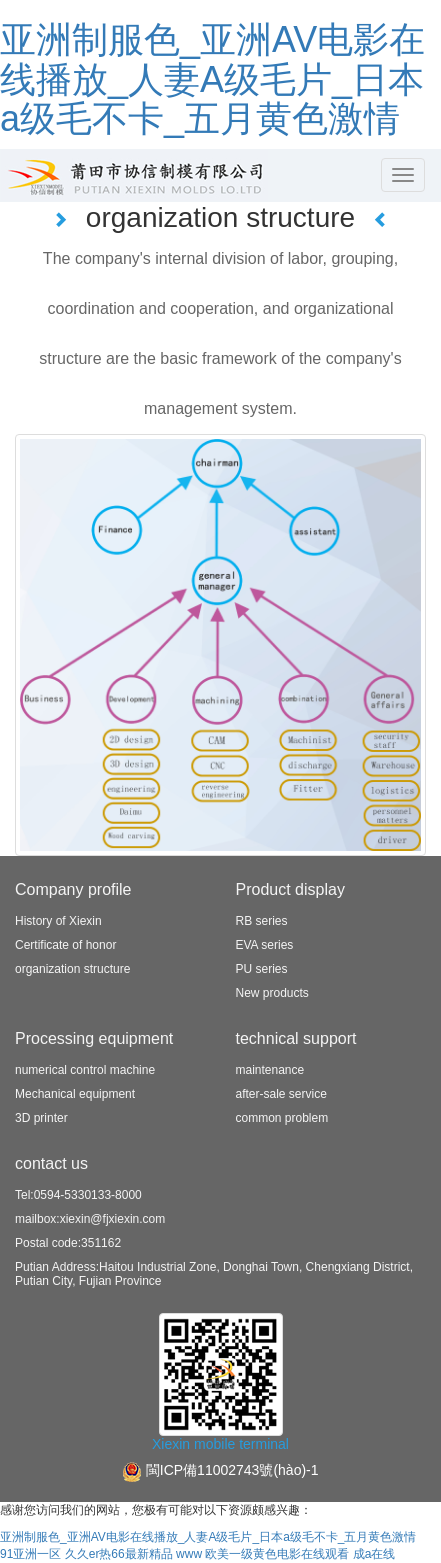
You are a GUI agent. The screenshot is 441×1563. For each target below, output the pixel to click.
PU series (262, 969)
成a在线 (374, 1554)
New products (272, 993)
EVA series (265, 945)
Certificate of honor (65, 945)
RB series (262, 921)
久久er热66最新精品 (119, 1554)
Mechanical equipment (75, 1094)
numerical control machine (85, 1070)
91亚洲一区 (30, 1554)
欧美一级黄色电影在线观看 (277, 1554)
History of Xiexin (58, 921)
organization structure (72, 969)
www (189, 1554)
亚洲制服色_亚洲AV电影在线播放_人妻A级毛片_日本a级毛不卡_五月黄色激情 (212, 79)
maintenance (270, 1070)
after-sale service (281, 1094)
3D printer (41, 1118)
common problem (282, 1118)
